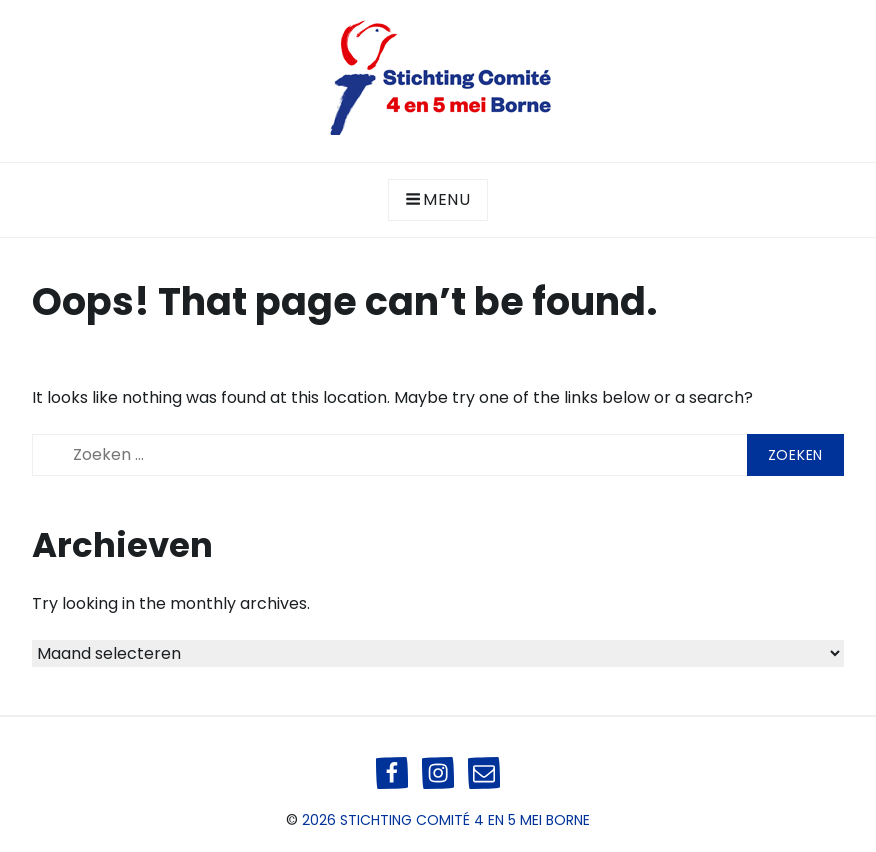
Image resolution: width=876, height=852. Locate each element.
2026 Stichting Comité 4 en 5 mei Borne (446, 820)
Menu (438, 199)
